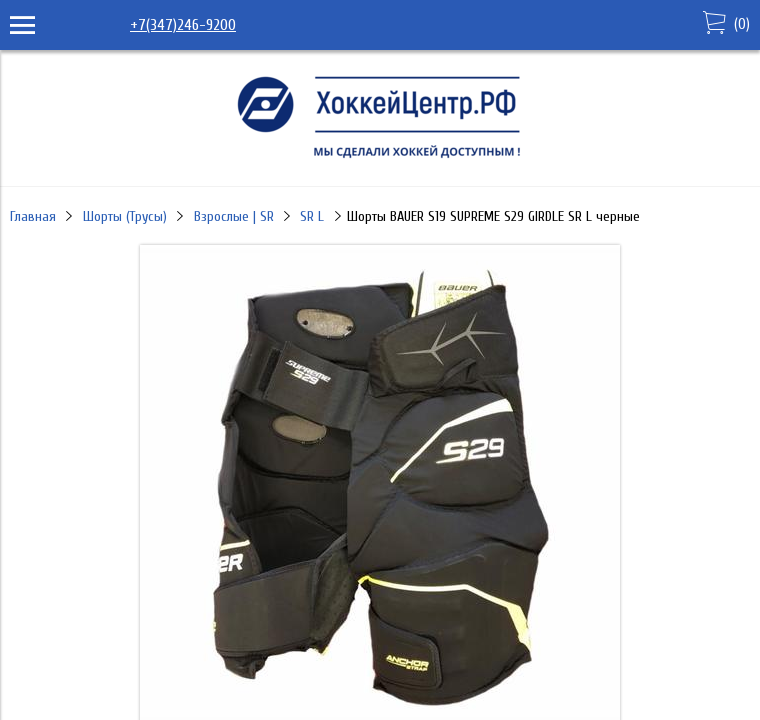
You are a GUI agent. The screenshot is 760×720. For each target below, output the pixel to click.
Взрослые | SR (234, 216)
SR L (312, 216)
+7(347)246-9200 (183, 25)
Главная (33, 216)
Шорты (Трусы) (125, 216)
